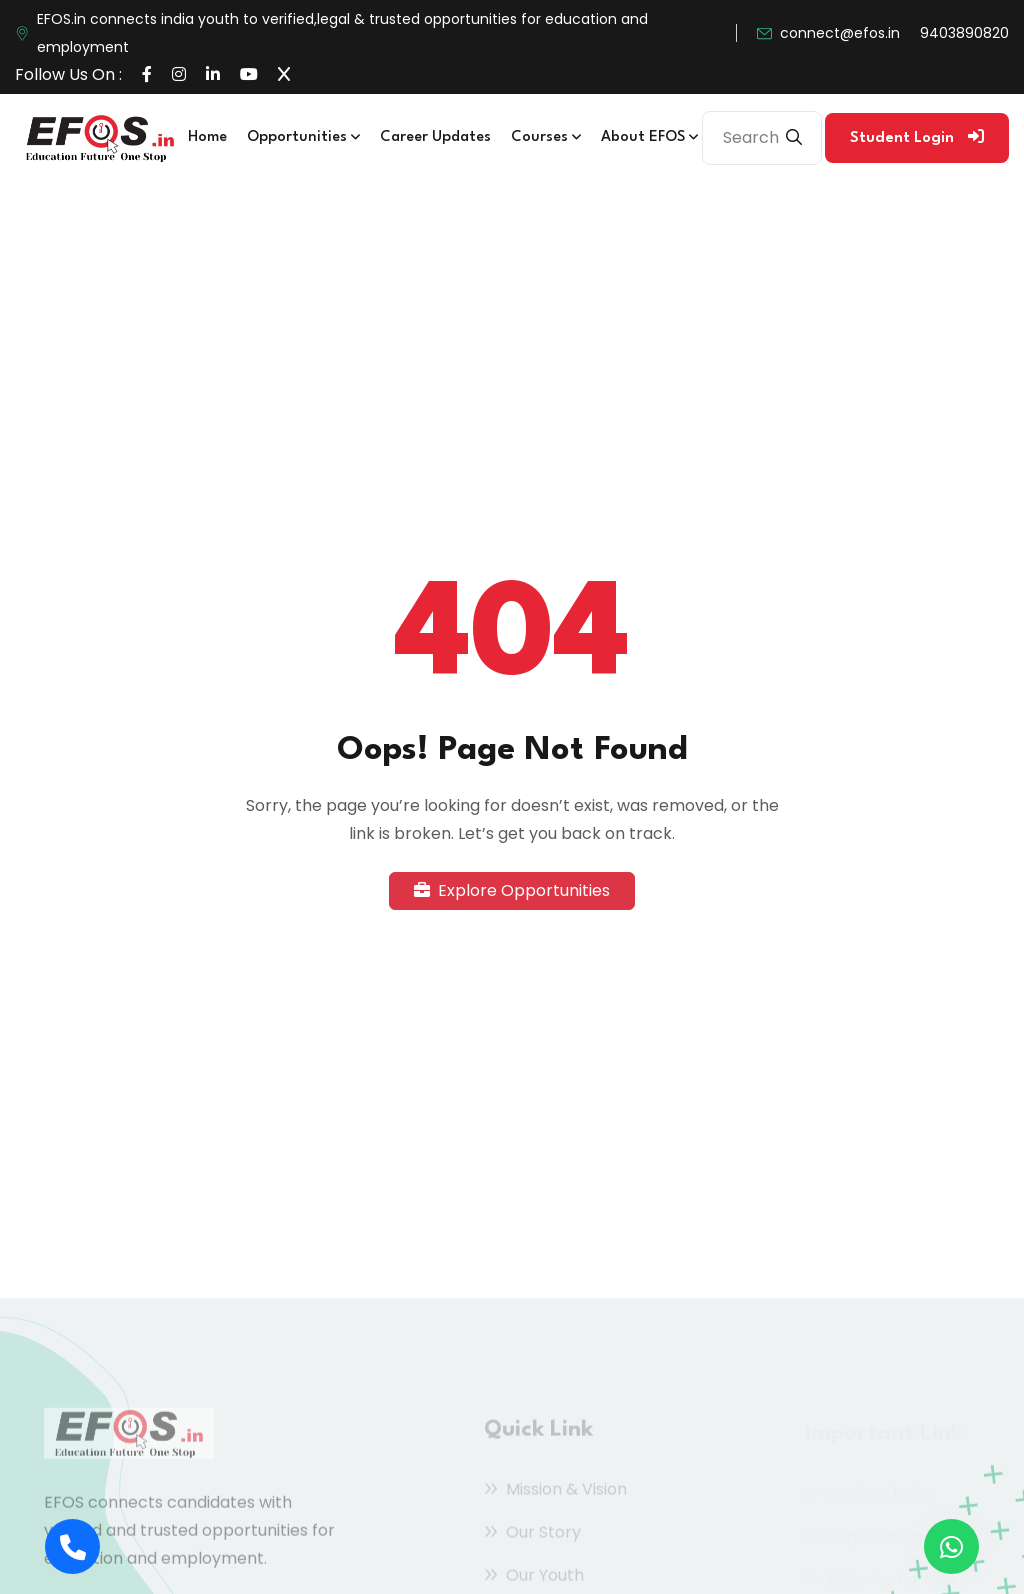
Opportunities (303, 137)
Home (207, 137)
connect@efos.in (840, 33)
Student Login (917, 137)
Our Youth (534, 1578)
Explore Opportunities (512, 890)
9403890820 (964, 33)
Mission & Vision (555, 1492)
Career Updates (435, 137)
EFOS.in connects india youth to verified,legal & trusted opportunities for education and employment (342, 33)
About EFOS (649, 137)
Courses (546, 137)
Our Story (532, 1535)
